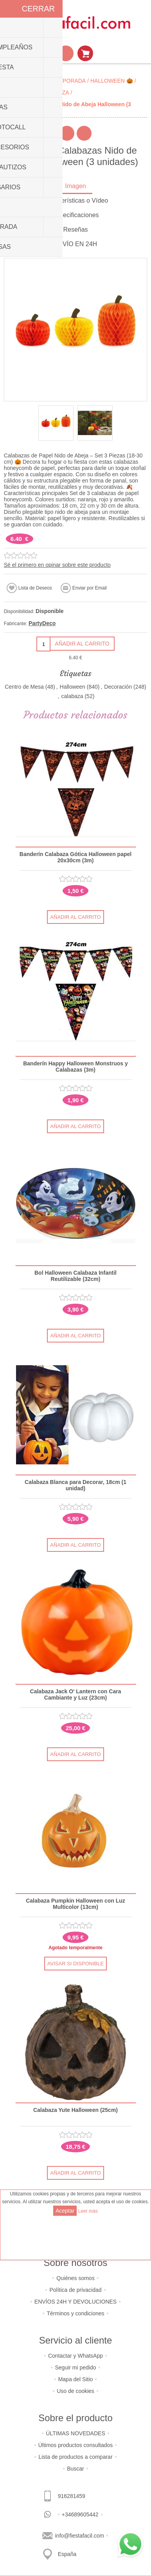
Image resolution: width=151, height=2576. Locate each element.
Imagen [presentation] (75, 186)
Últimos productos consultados (75, 2445)
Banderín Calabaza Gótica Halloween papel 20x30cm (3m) (75, 857)
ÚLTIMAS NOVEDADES (75, 2433)
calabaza (72, 696)
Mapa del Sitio (75, 2379)
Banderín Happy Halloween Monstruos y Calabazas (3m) (75, 1066)
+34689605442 (80, 2514)
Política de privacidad (75, 2290)
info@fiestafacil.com (79, 2535)
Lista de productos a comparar (75, 2457)
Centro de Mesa (24, 687)
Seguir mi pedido (75, 2367)
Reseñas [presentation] (75, 229)
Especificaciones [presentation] (75, 215)
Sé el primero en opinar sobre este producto (57, 565)
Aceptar (65, 2211)
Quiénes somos (75, 2278)
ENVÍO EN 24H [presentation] (75, 244)
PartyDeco (42, 623)
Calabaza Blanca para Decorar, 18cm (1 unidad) (75, 1485)
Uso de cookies (75, 2391)
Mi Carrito (85, 53)
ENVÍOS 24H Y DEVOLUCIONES (75, 2301)
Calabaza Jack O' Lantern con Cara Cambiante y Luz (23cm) (75, 1694)
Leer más (88, 2211)
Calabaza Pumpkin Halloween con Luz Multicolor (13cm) (75, 1904)
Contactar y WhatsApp (75, 2356)
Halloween (72, 687)
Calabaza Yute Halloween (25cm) (75, 2110)
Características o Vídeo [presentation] (75, 200)
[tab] (75, 187)
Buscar (75, 2468)
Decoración (118, 687)
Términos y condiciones (75, 2313)
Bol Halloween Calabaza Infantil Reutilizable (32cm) (75, 1276)
